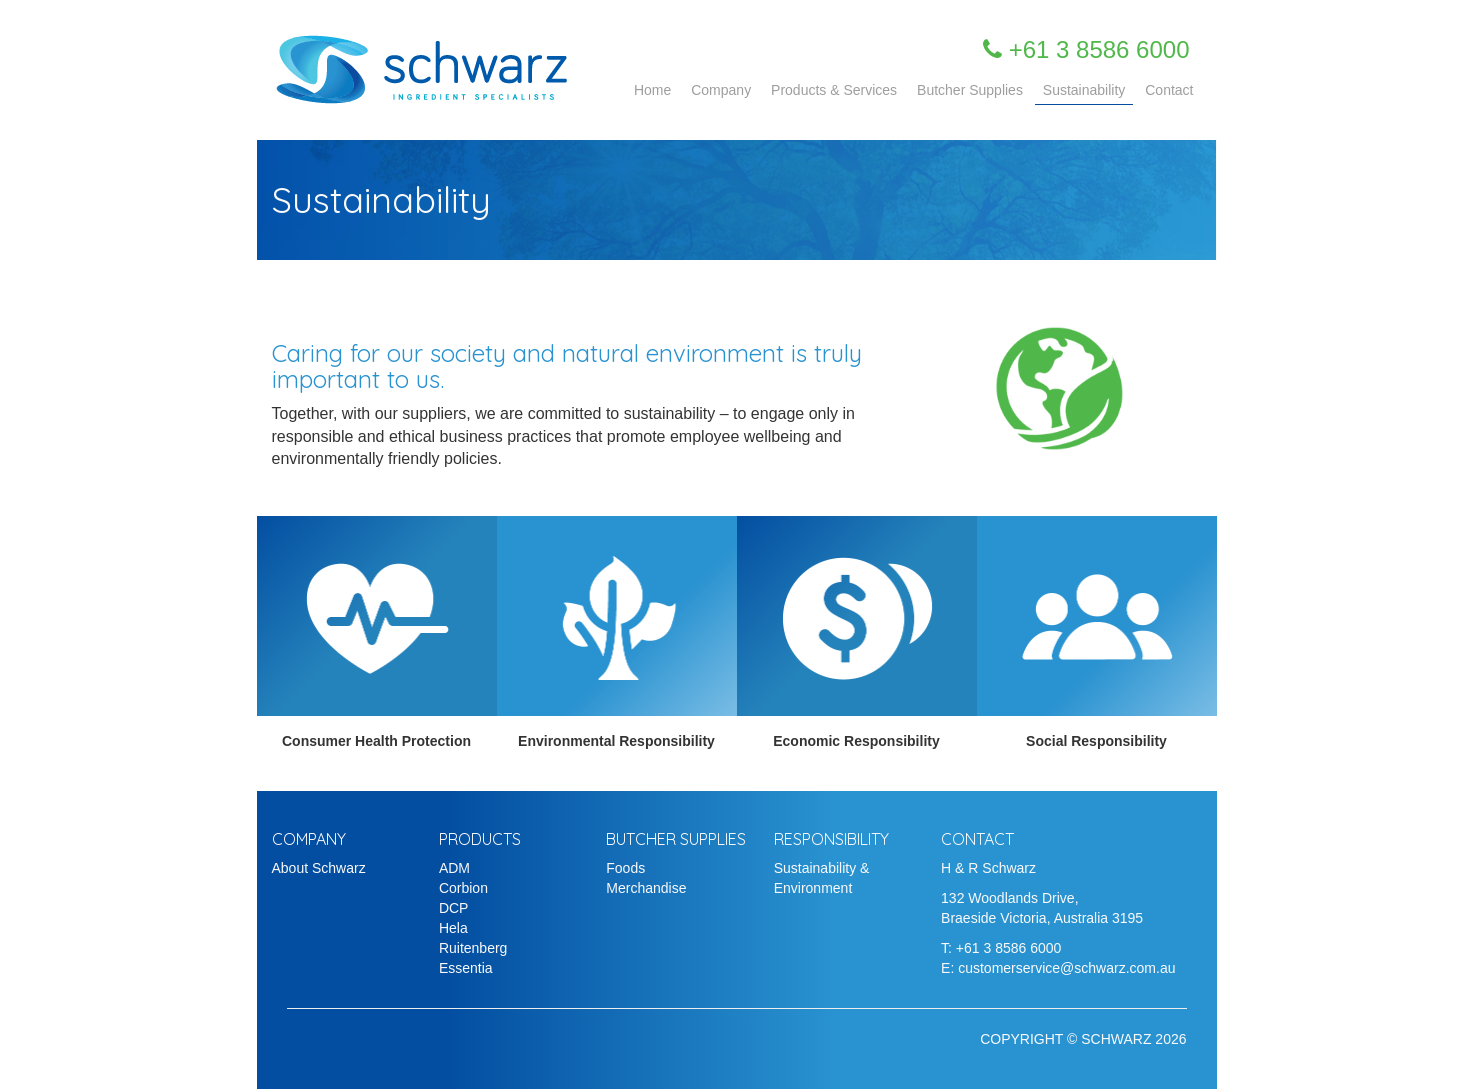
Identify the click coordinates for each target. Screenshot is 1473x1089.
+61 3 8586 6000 (1009, 948)
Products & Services (834, 90)
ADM (454, 868)
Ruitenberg (473, 948)
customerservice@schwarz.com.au (1066, 968)
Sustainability (1084, 90)
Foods (625, 868)
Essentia (466, 968)
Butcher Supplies (970, 90)
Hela (453, 928)
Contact (1169, 90)
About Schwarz (319, 868)
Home (652, 90)
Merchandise (646, 888)
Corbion (463, 888)
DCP (454, 908)
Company (721, 90)
